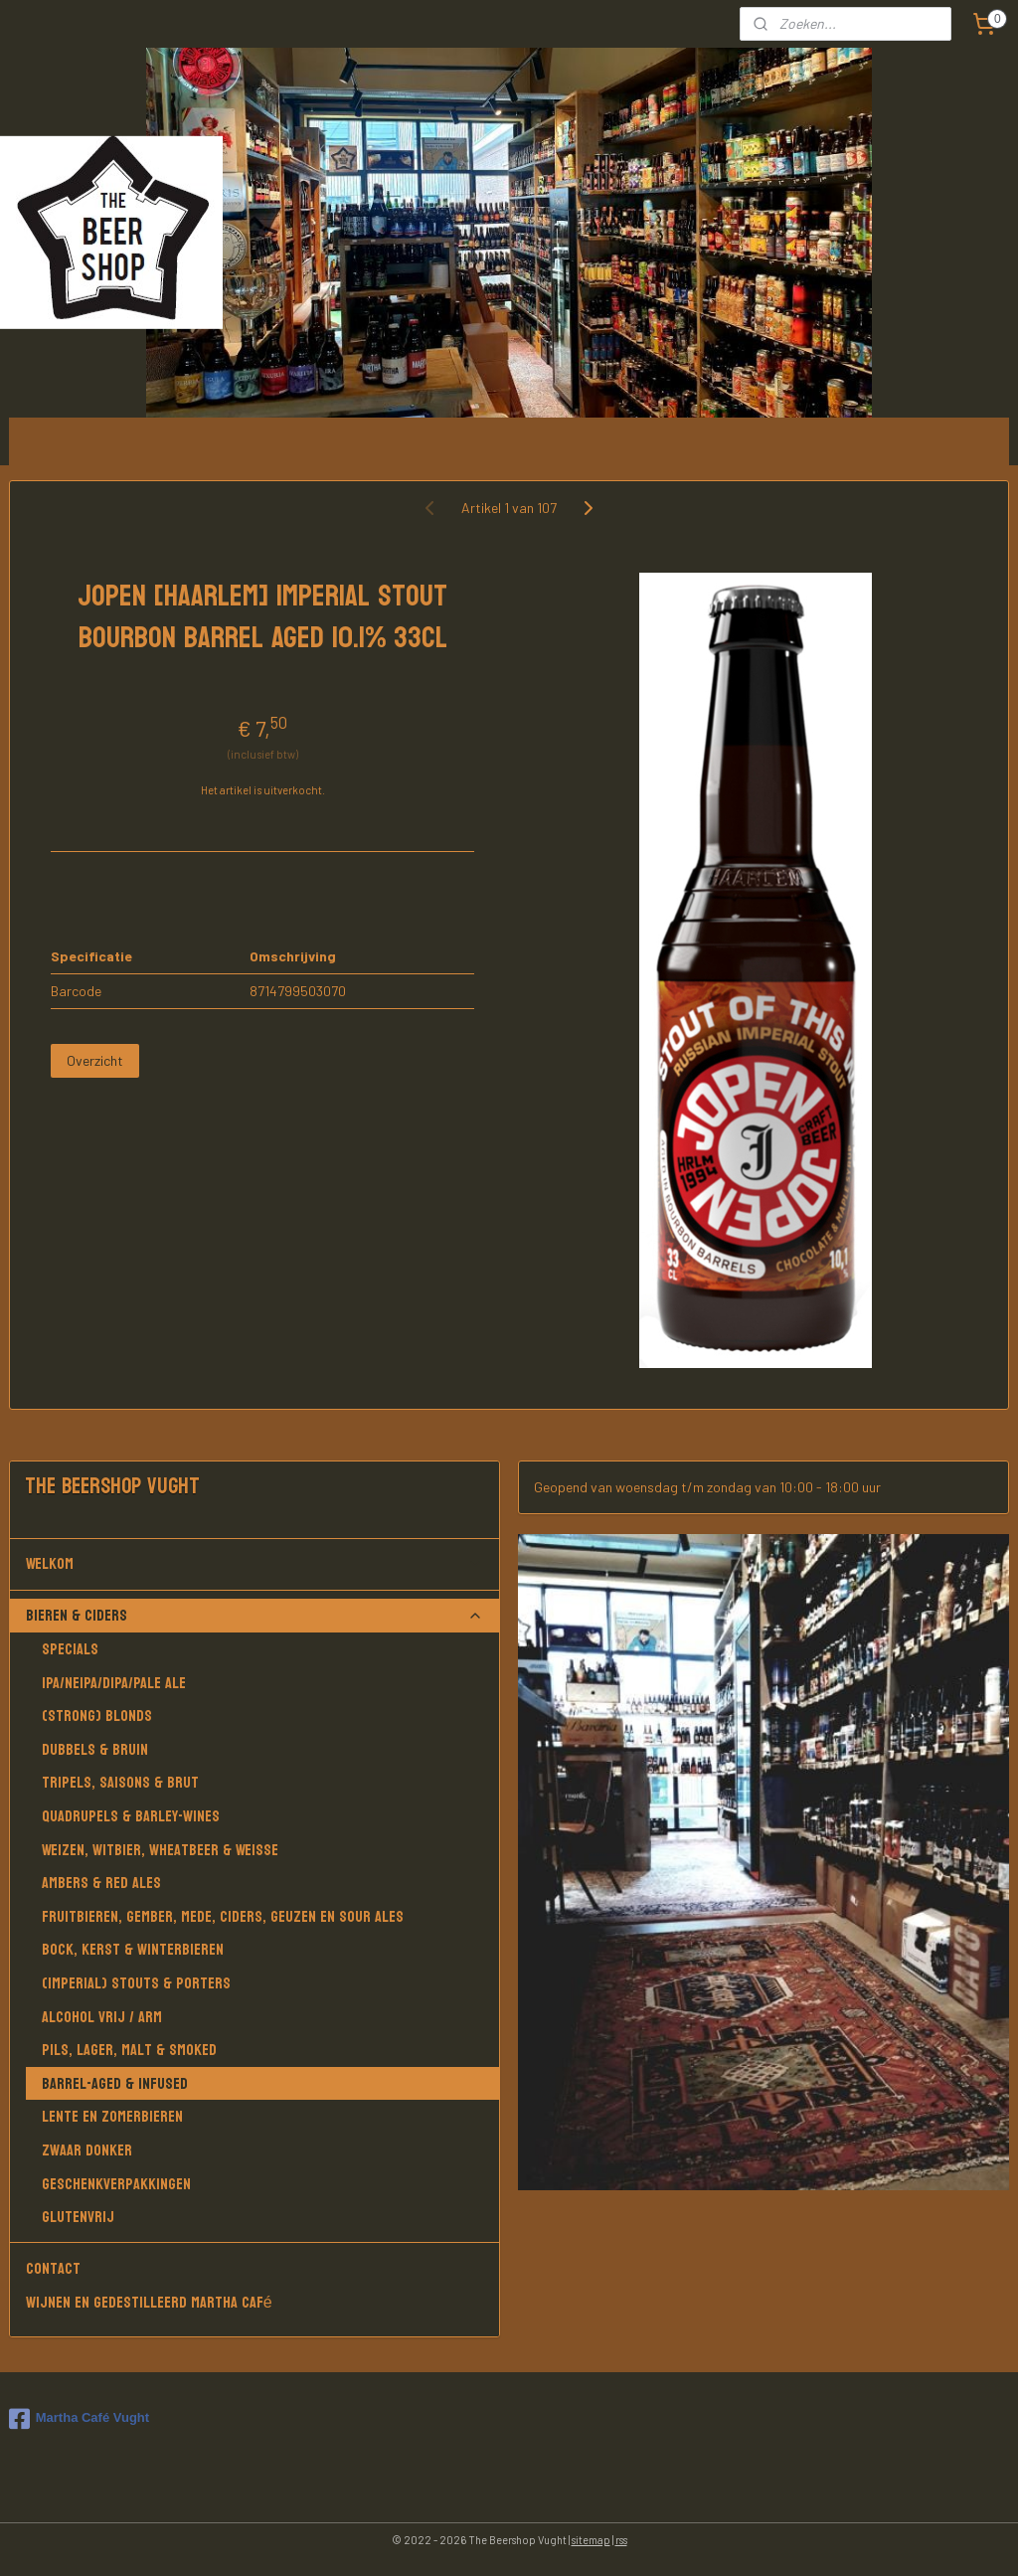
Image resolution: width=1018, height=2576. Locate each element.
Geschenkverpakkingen (116, 2183)
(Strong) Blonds (97, 1715)
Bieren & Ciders (255, 1615)
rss (621, 2539)
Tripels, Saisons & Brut (120, 1782)
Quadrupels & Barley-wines (131, 1816)
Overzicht (95, 1060)
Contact (53, 2268)
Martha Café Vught (79, 2419)
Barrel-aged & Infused (115, 2083)
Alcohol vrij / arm (102, 2016)
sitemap (591, 2539)
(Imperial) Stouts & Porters (136, 1983)
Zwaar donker (87, 2150)
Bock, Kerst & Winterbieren (133, 1949)
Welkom (255, 1563)
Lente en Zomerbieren (112, 2116)
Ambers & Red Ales (101, 1882)
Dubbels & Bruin (95, 1749)
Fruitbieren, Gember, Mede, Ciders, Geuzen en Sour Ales (223, 1916)
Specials (70, 1648)
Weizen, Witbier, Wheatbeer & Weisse (160, 1849)
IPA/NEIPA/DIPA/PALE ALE (114, 1682)
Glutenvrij (78, 2216)
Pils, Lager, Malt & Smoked (129, 2049)
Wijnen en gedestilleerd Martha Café (149, 2302)
